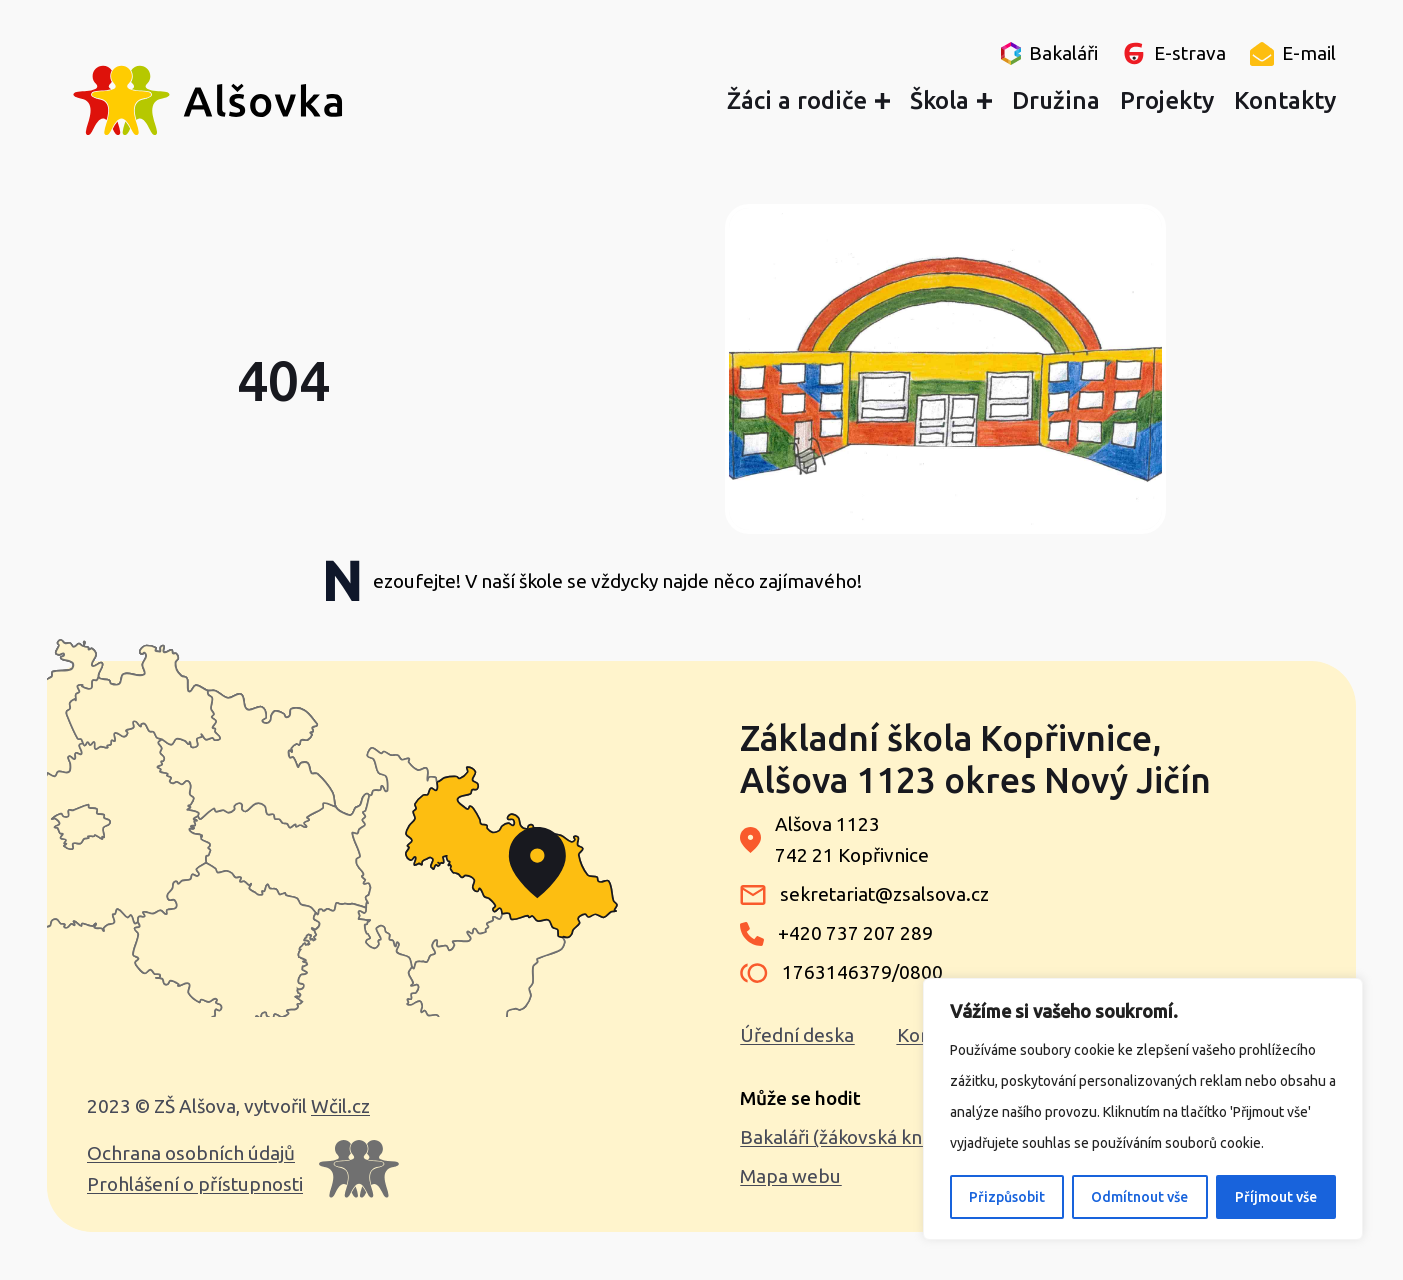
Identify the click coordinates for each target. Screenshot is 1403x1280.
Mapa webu (790, 1176)
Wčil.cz (340, 1106)
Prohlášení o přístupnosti (195, 1184)
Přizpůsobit (1007, 1197)
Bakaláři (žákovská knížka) (851, 1137)
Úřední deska (797, 1035)
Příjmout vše (1276, 1197)
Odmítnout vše (1139, 1197)
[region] (1143, 1109)
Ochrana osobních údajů (191, 1153)
